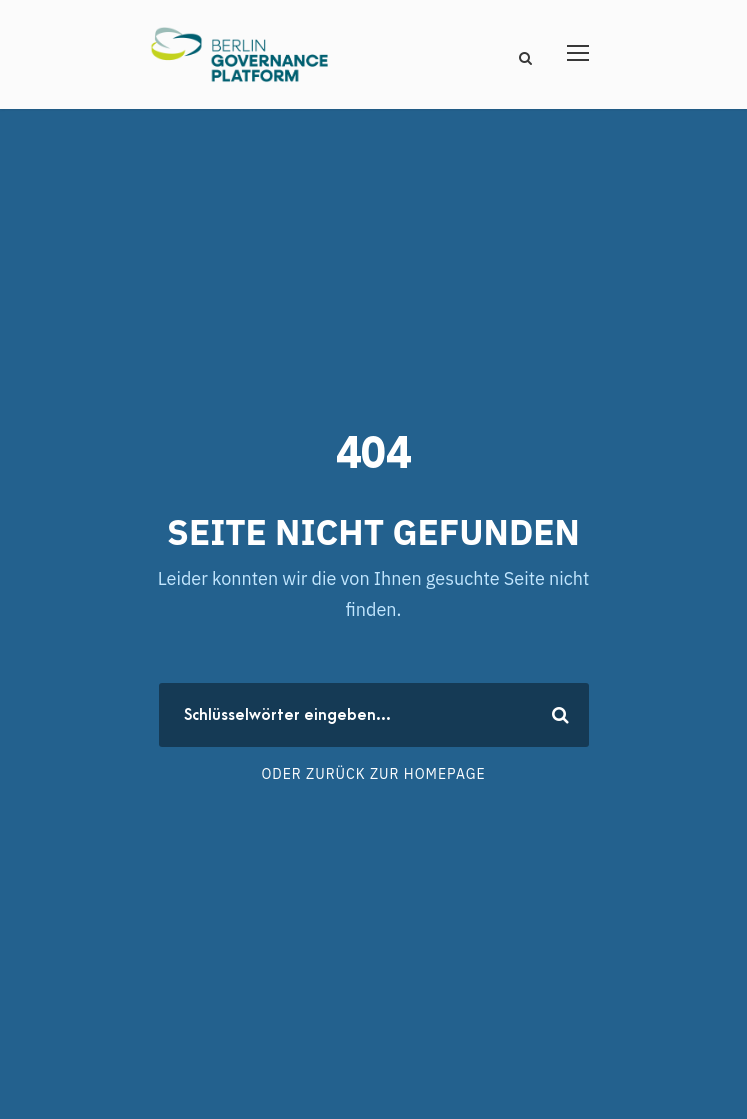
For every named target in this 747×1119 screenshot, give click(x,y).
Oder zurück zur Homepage (373, 774)
